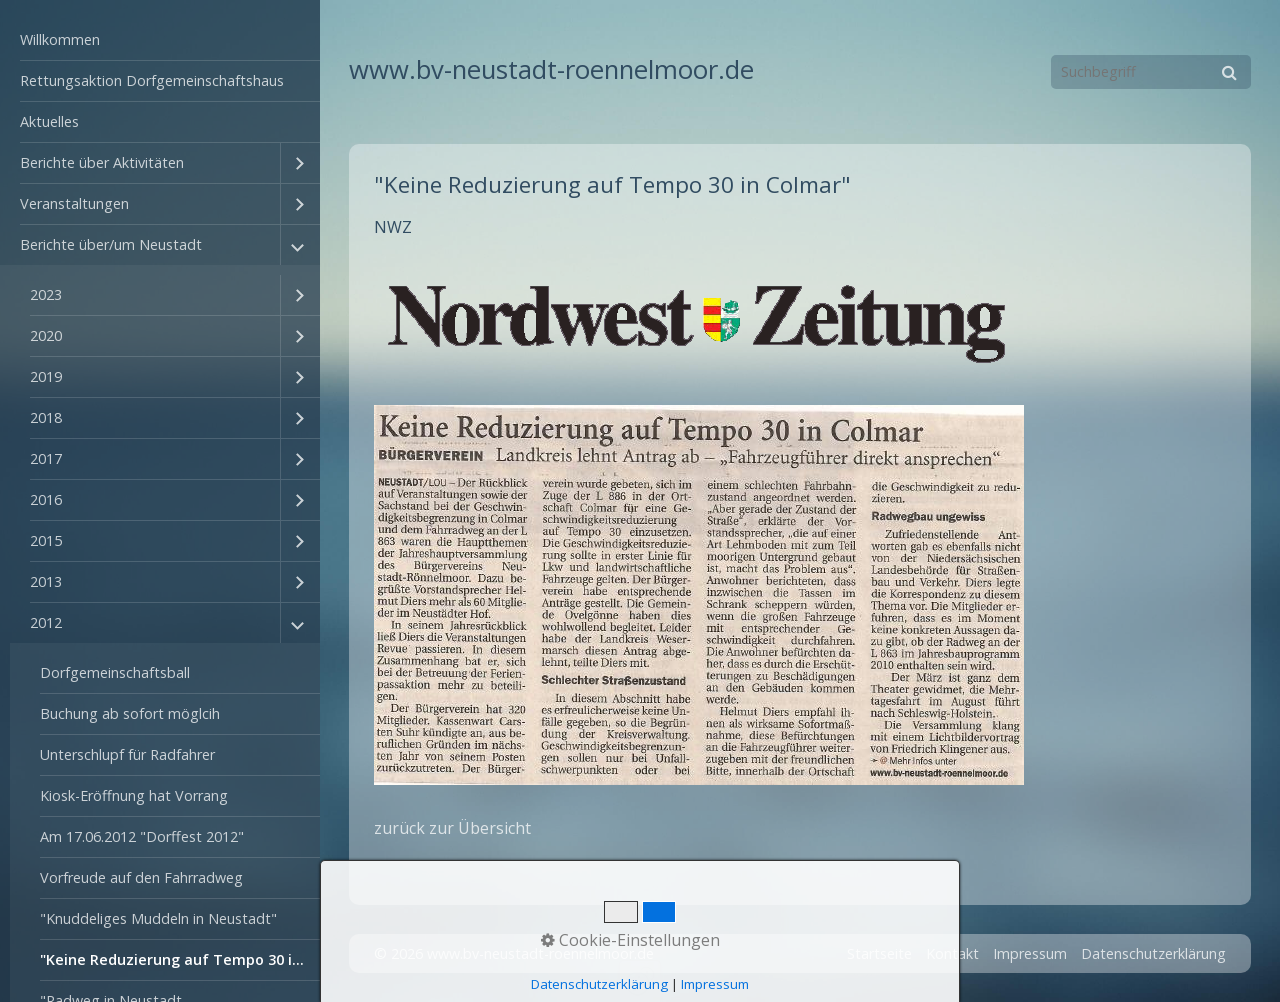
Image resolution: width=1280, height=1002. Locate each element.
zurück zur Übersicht (452, 828)
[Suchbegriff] (1151, 72)
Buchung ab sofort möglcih (130, 713)
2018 (46, 417)
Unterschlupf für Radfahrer (127, 754)
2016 (46, 499)
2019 (46, 376)
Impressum (1030, 953)
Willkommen (60, 39)
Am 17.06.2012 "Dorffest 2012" (142, 836)
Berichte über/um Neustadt (111, 244)
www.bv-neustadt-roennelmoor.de (551, 69)
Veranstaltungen (74, 203)
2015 (46, 540)
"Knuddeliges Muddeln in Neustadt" (158, 918)
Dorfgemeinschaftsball (115, 672)
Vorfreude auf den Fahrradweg (141, 877)
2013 (46, 581)
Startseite (879, 953)
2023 (46, 294)
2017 (46, 458)
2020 (46, 335)
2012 (46, 622)
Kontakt (952, 953)
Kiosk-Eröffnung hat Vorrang (134, 795)
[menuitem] (160, 40)
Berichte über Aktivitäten (102, 162)
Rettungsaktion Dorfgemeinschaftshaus (152, 80)
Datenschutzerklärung (1153, 953)
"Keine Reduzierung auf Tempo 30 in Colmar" (180, 959)
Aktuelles (49, 121)
